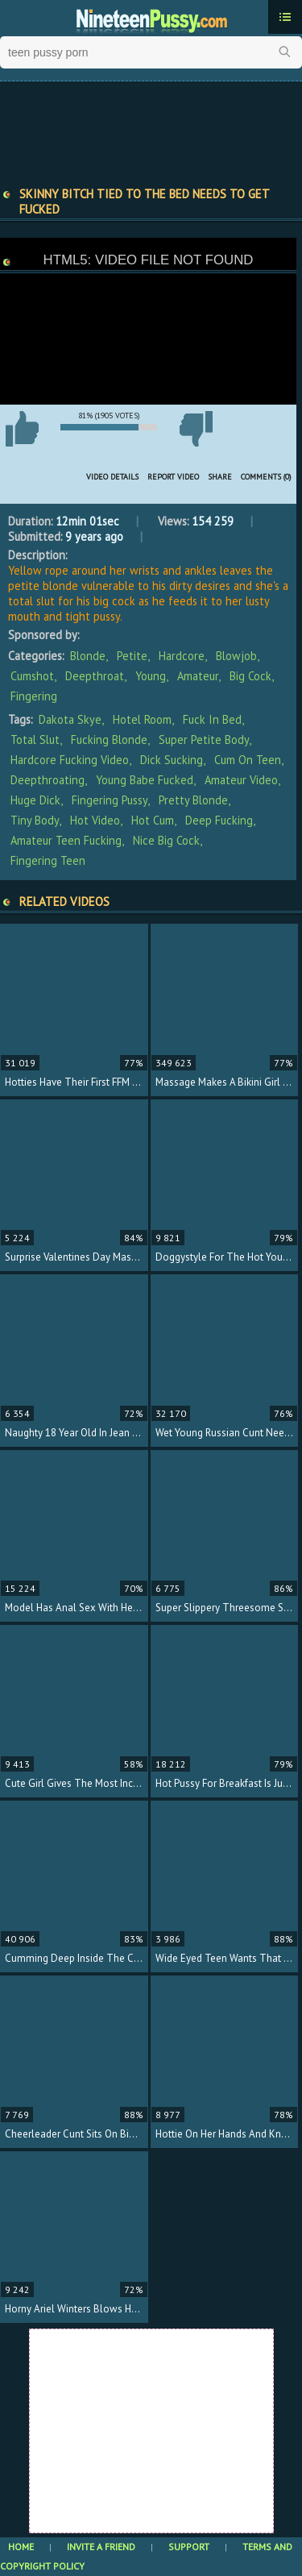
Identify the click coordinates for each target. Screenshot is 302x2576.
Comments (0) (266, 477)
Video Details (112, 477)
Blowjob (236, 655)
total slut (35, 739)
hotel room (142, 719)
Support (188, 2547)
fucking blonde (109, 739)
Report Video (173, 477)
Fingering (33, 696)
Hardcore (182, 655)
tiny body (34, 820)
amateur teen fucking (66, 840)
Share (220, 477)
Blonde (87, 655)
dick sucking (171, 759)
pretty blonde (193, 800)
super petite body (204, 739)
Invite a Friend (101, 2547)
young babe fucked (144, 779)
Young (150, 675)
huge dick (35, 800)
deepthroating (47, 779)
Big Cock (250, 675)
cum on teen (247, 759)
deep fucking (219, 820)
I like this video (21, 429)
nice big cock (166, 840)
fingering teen (47, 860)
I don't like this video (195, 429)
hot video (95, 820)
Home (21, 2547)
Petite (132, 655)
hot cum (152, 820)
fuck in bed (212, 719)
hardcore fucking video (69, 759)
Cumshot (32, 675)
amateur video (241, 779)
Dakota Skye (70, 719)
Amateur (197, 675)
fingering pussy (109, 800)
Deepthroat (94, 675)
